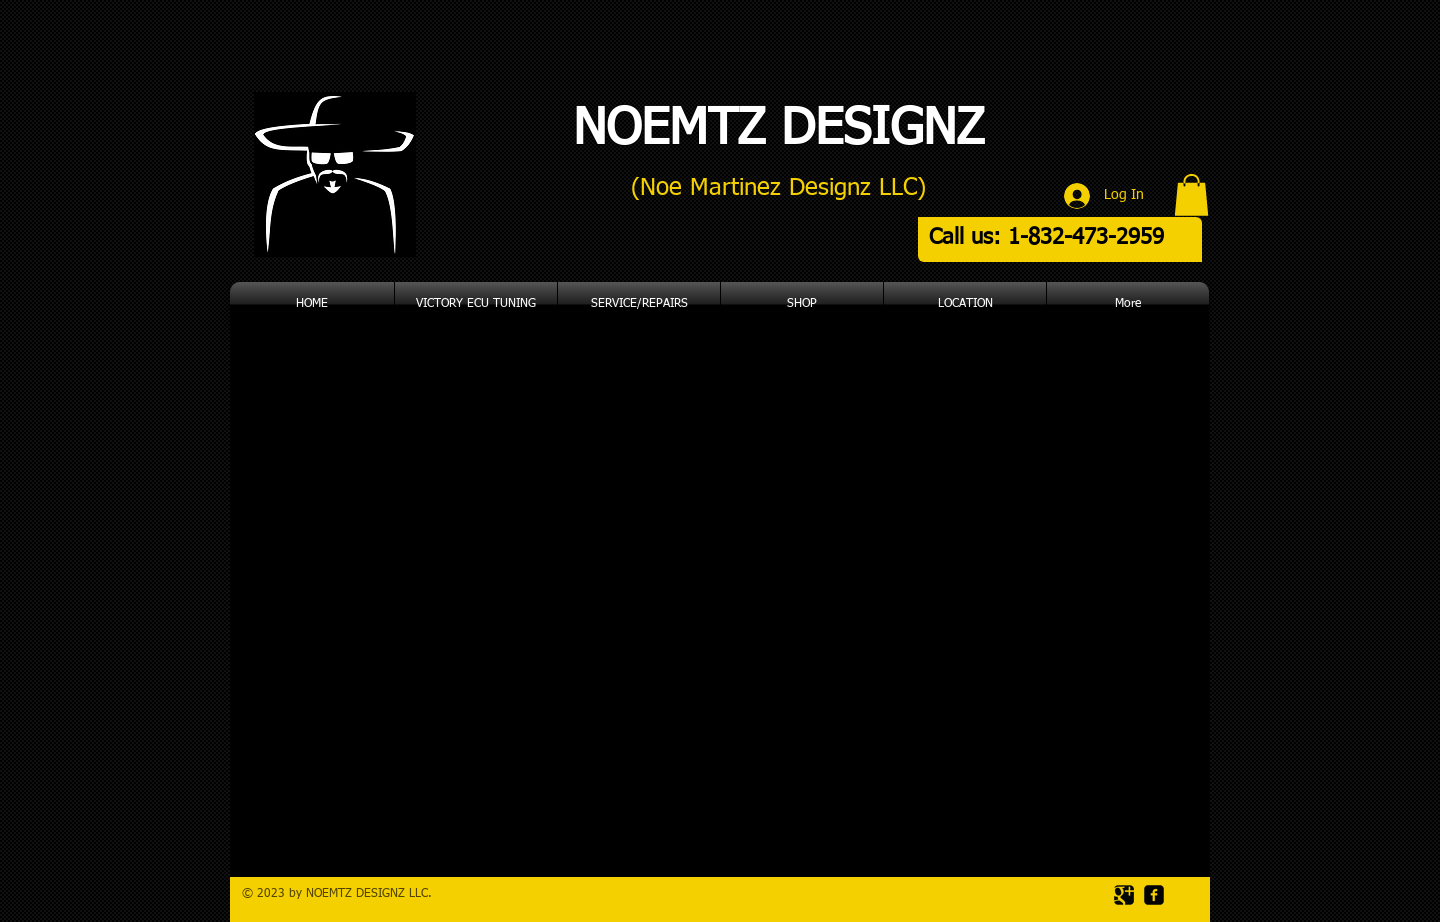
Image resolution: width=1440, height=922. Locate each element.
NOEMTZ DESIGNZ (778, 130)
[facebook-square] (1154, 895)
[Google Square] (1124, 895)
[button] (1191, 195)
